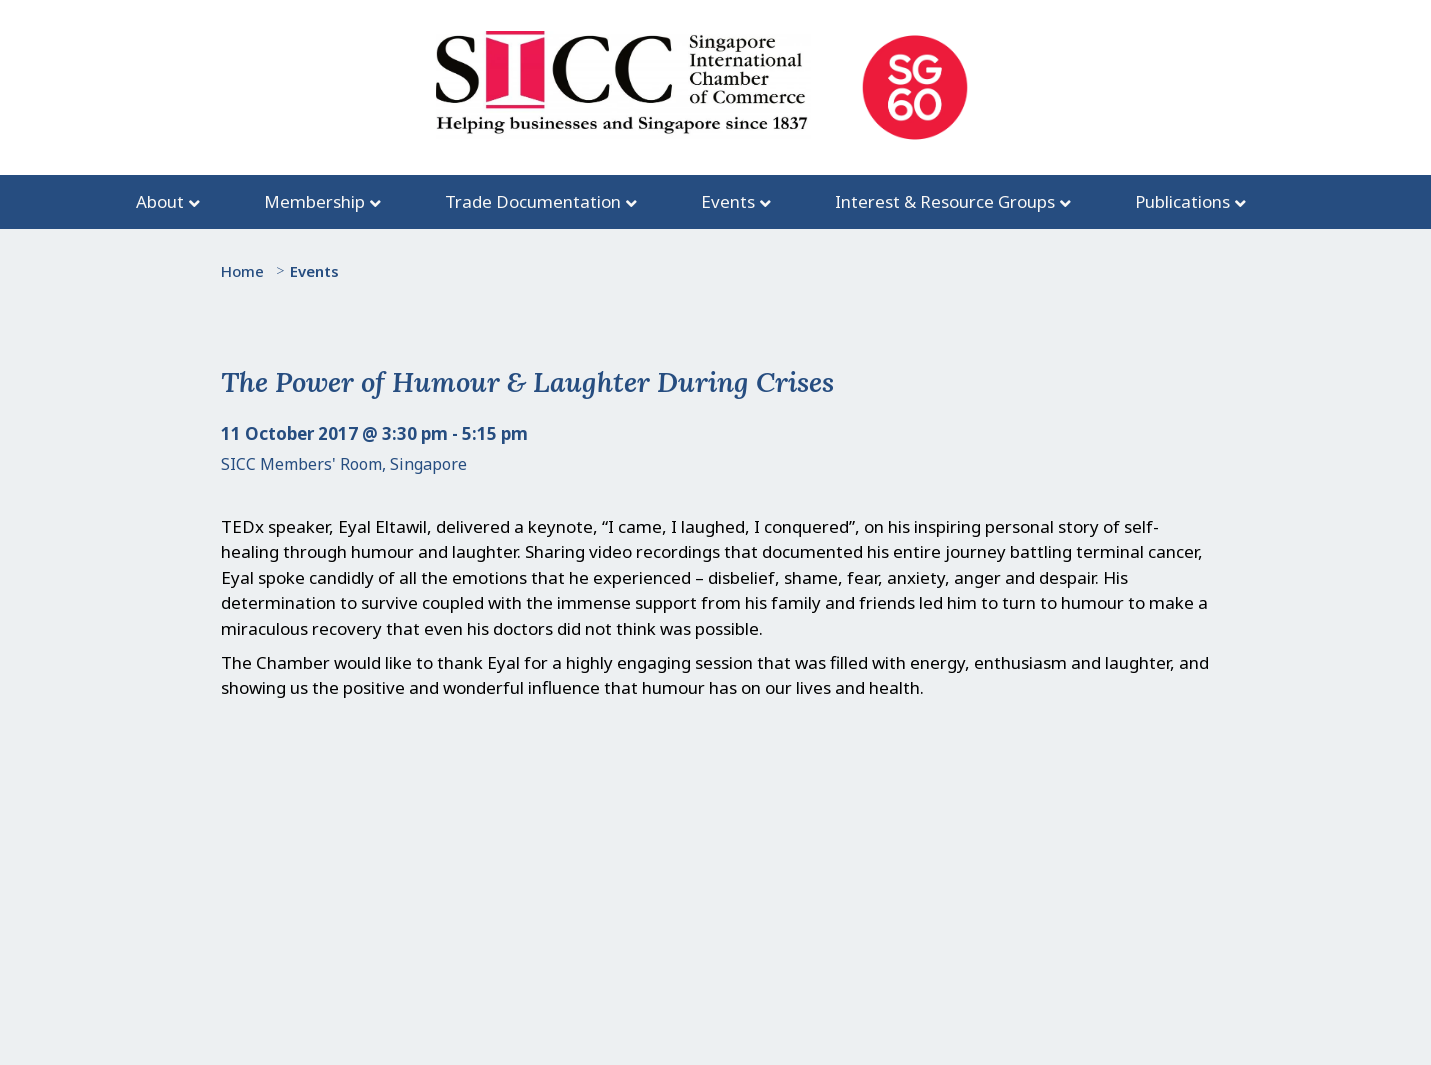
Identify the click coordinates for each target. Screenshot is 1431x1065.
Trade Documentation (533, 201)
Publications (1182, 201)
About (160, 201)
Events (728, 201)
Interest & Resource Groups (945, 201)
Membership (314, 201)
